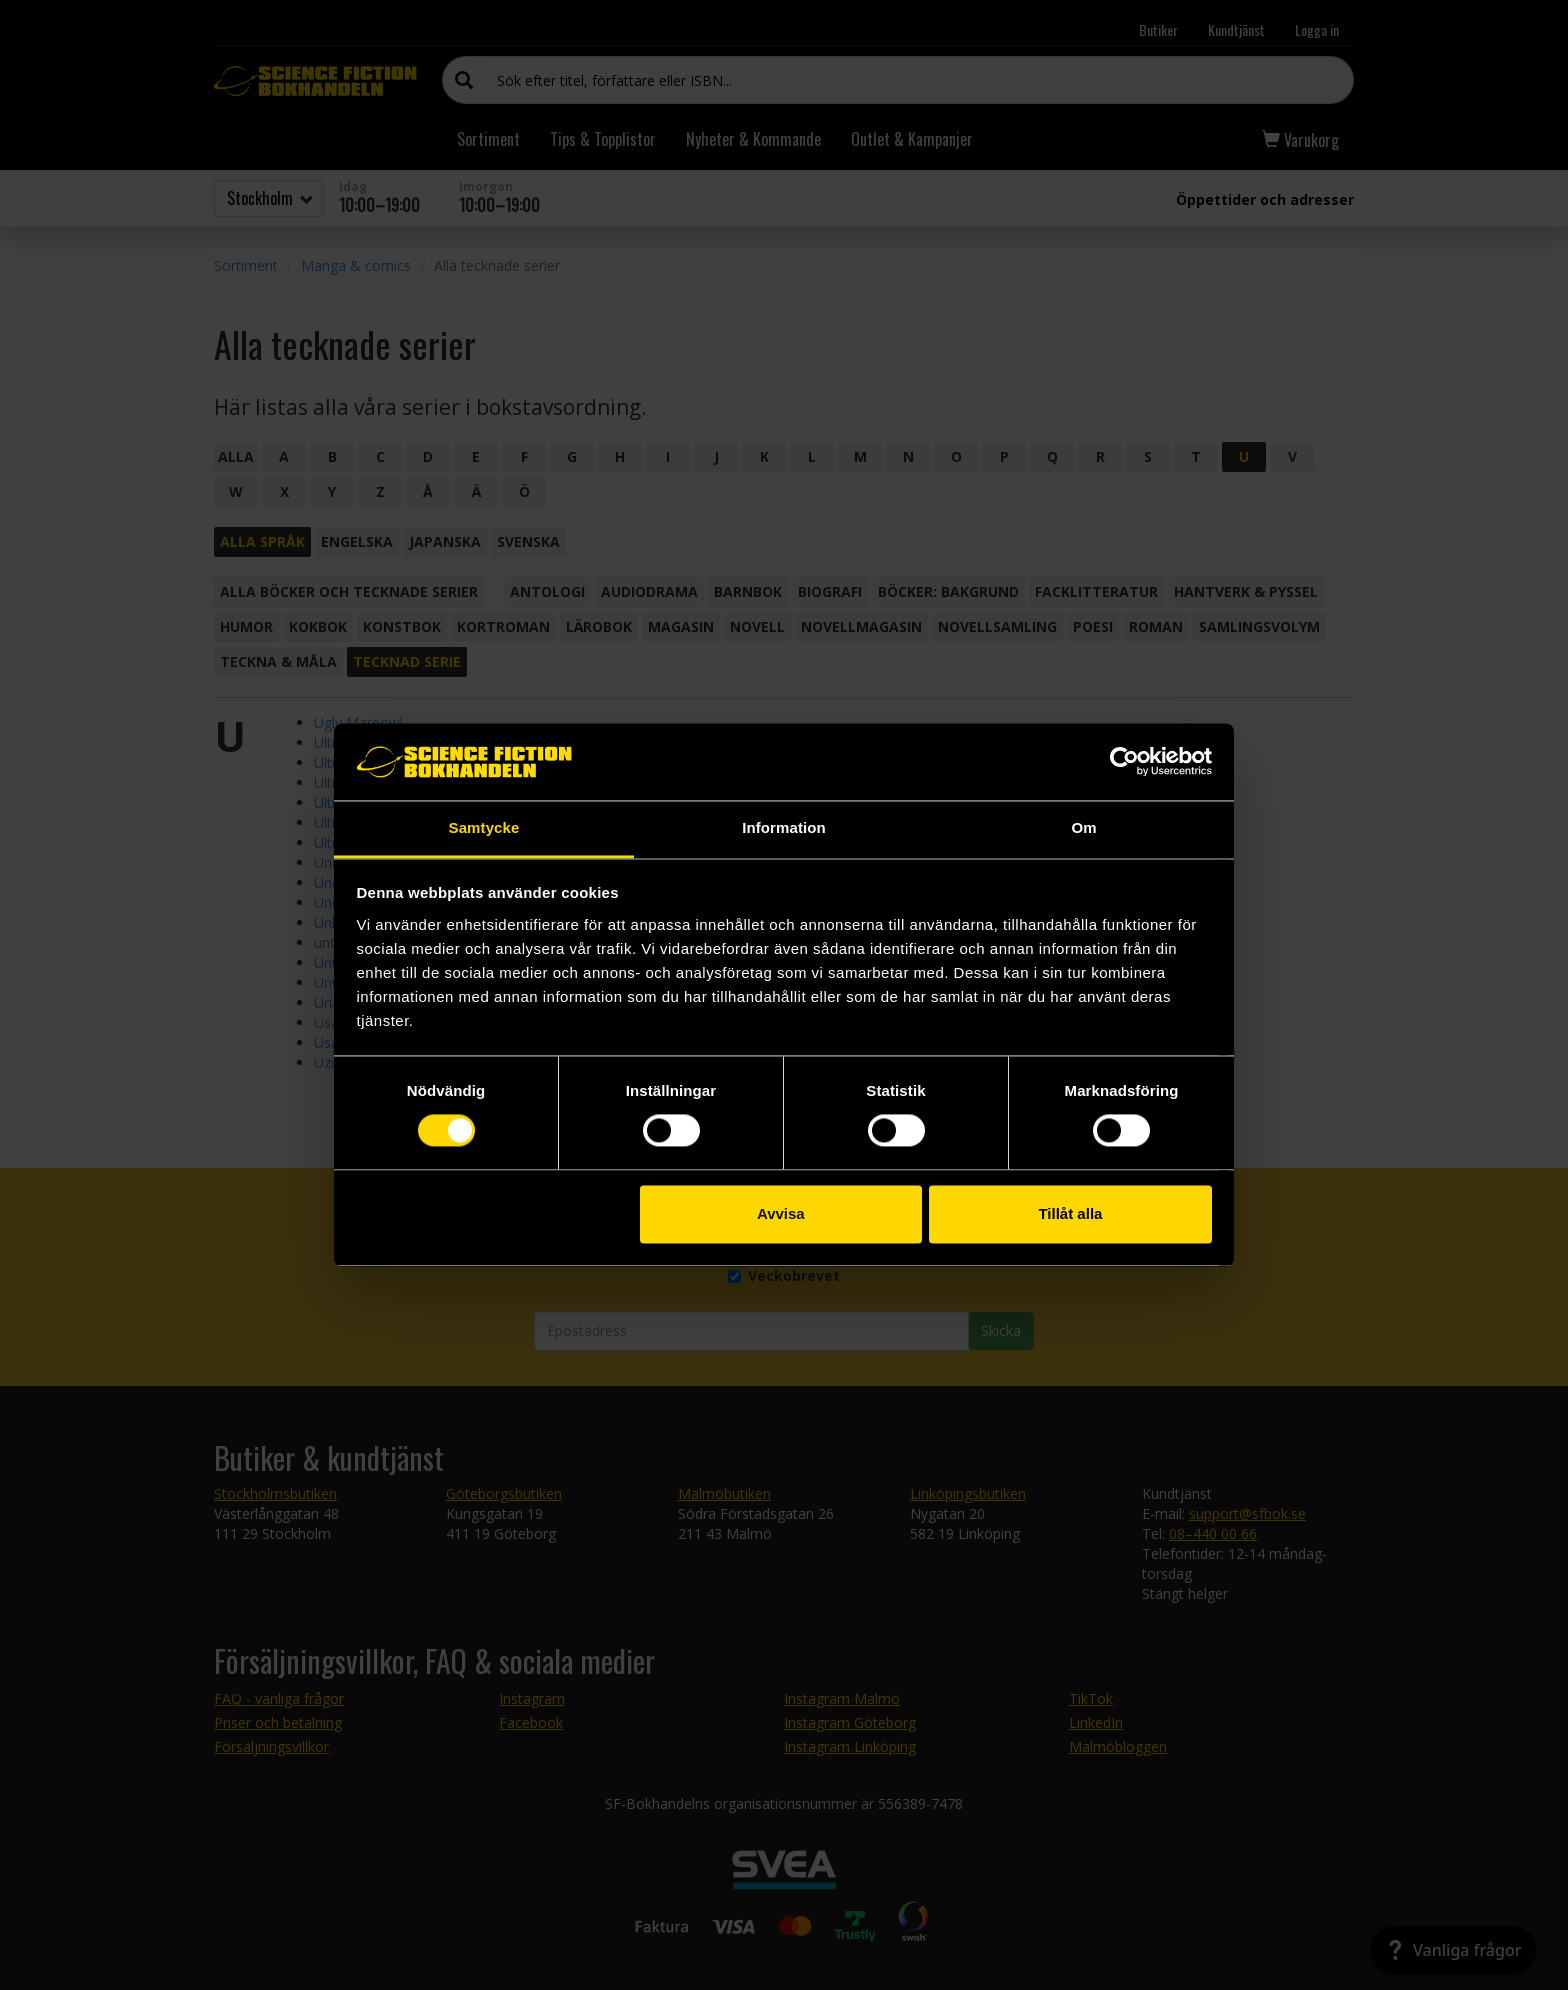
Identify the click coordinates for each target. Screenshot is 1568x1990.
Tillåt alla (1070, 1213)
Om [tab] (1083, 827)
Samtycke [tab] (484, 827)
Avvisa (781, 1213)
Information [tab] (784, 827)
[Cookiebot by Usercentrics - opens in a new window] (1124, 762)
